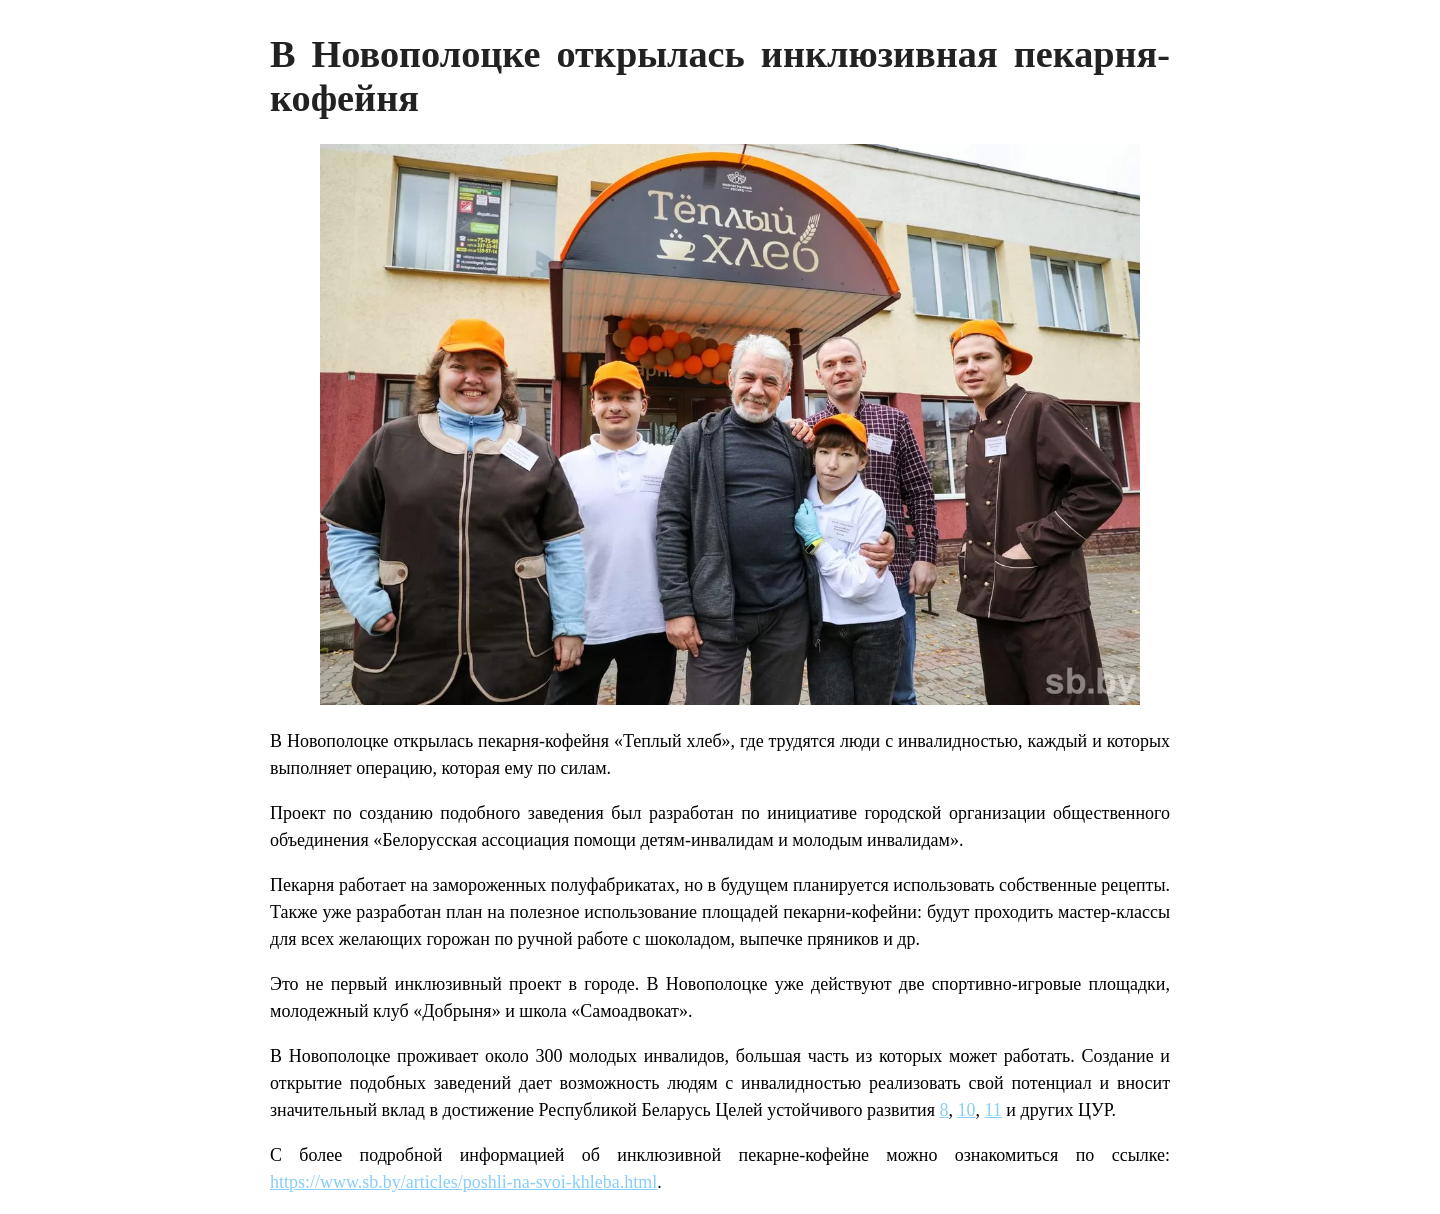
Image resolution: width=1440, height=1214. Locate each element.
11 (993, 1110)
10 (967, 1110)
